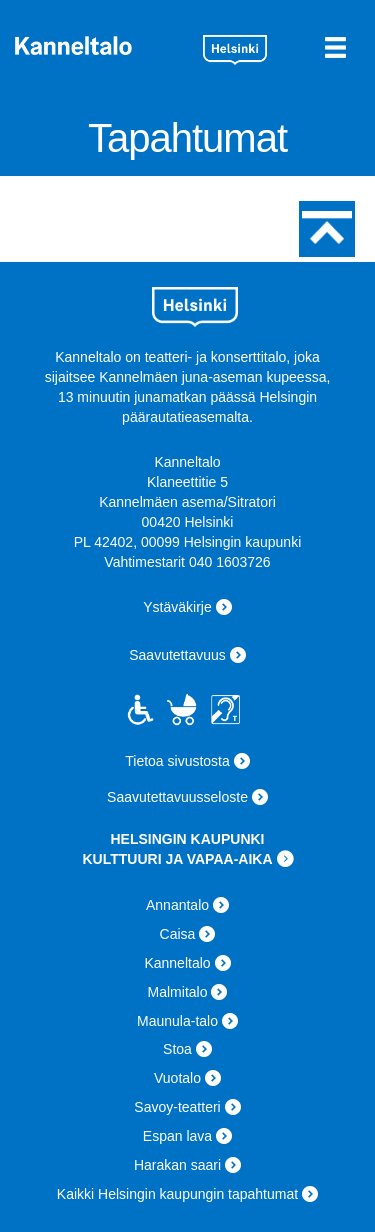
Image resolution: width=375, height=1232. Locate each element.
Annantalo (177, 905)
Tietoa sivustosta (177, 761)
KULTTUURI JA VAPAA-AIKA (177, 859)
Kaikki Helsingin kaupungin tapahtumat (177, 1194)
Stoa (177, 1049)
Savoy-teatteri (177, 1107)
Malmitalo (178, 992)
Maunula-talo (177, 1021)
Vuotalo (177, 1078)
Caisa (178, 934)
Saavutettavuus (177, 655)
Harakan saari (177, 1165)
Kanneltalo (101, 45)
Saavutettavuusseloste (177, 797)
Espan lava (177, 1136)
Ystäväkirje (177, 607)
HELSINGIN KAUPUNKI (187, 839)
